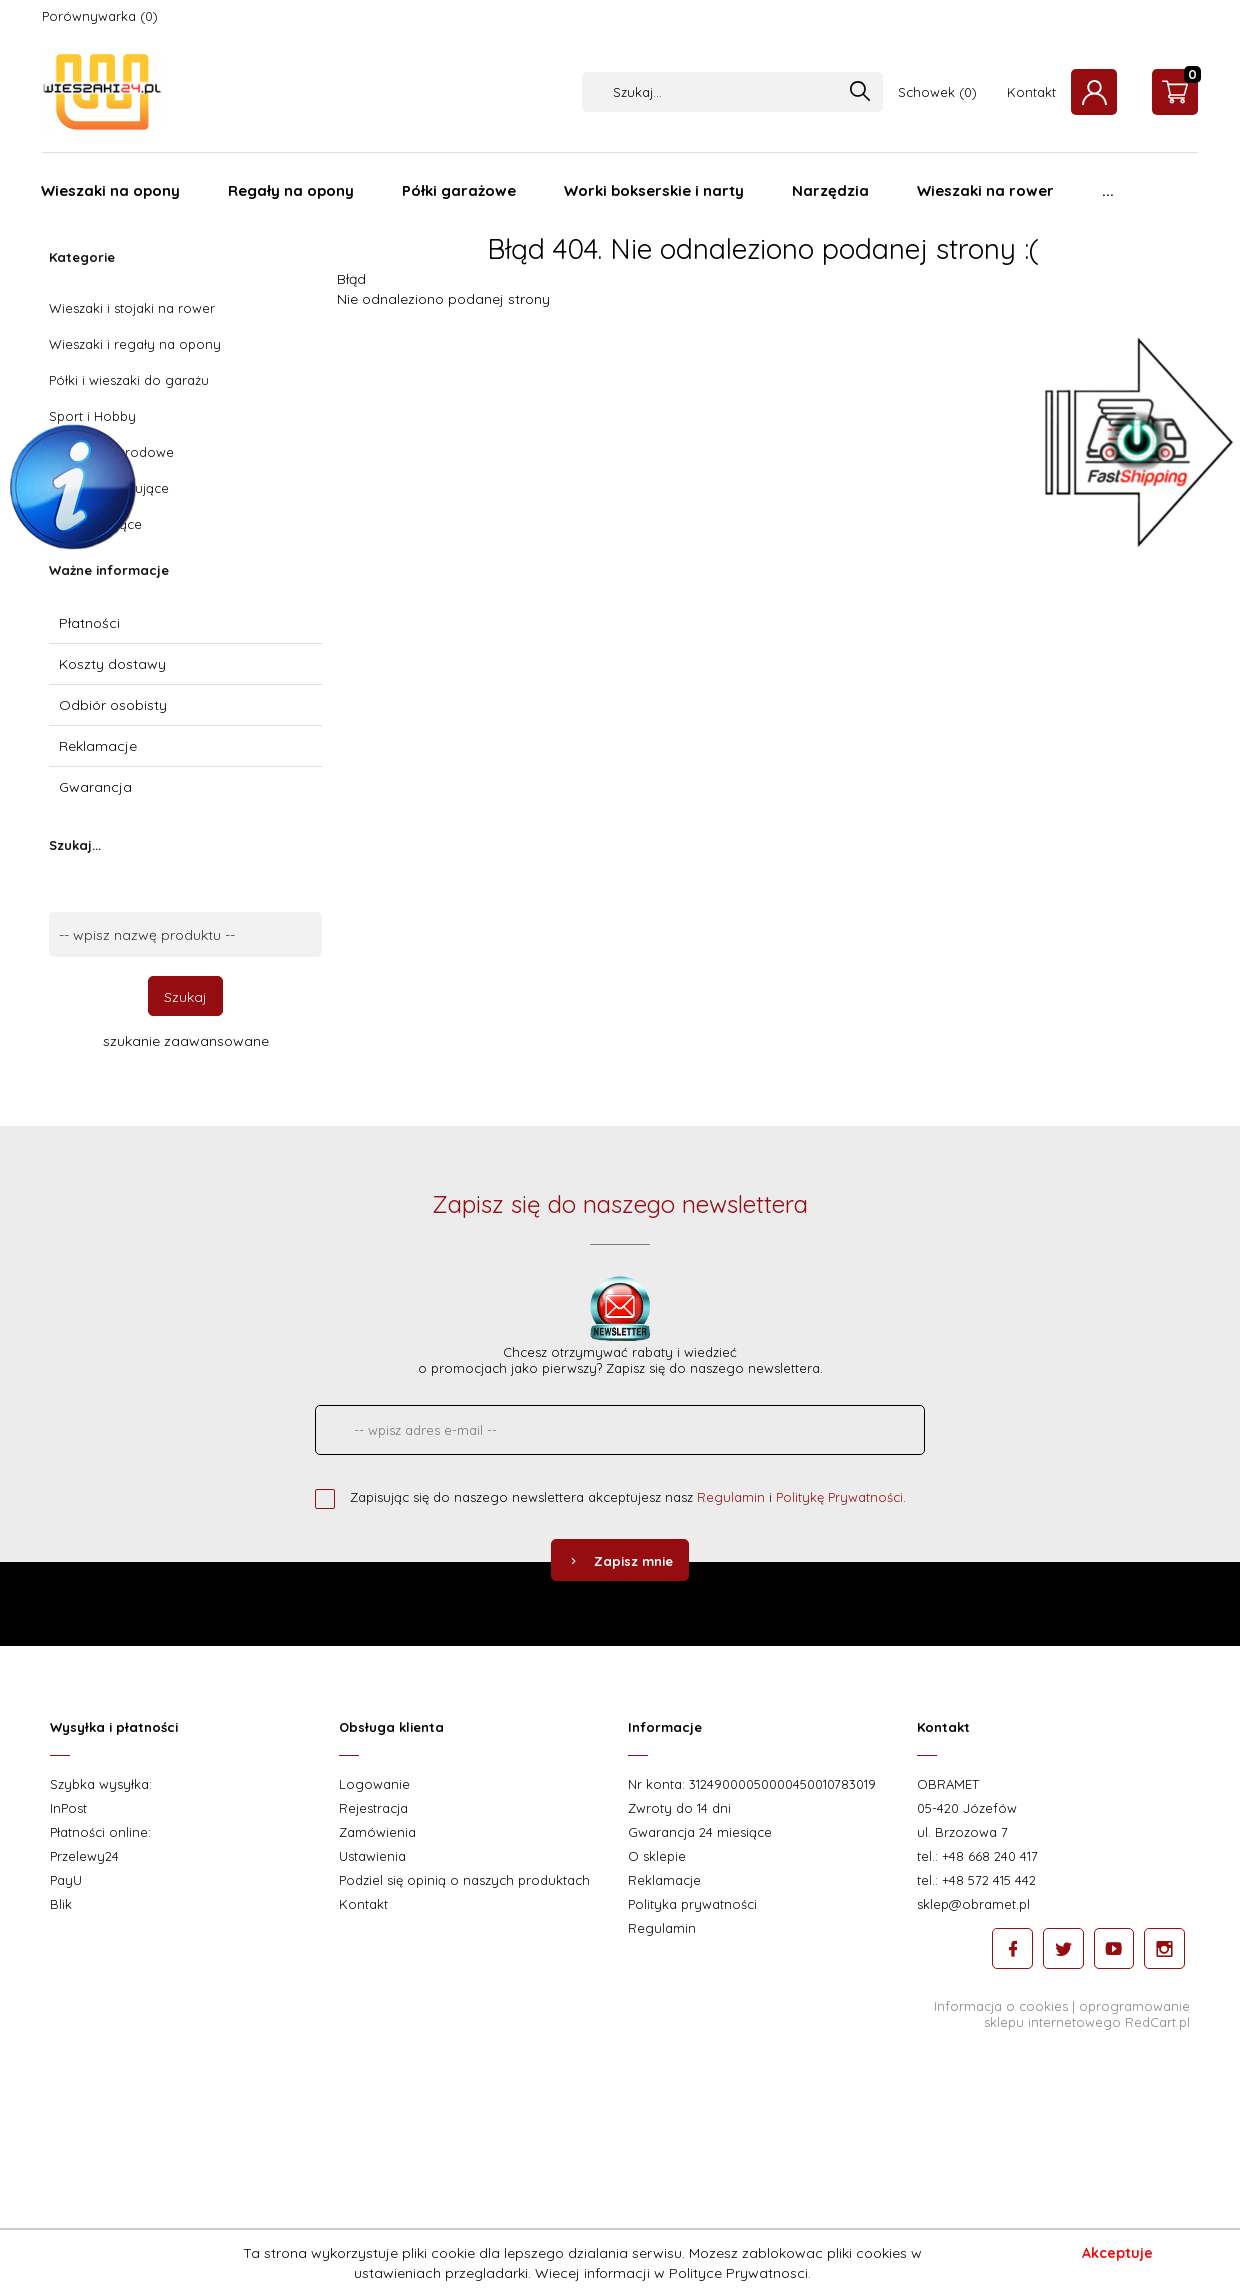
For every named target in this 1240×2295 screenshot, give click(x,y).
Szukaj (185, 997)
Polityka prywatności (692, 1904)
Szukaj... (75, 845)
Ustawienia (372, 1856)
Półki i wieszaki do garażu (129, 380)
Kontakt (1031, 92)
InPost (68, 1808)
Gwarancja (95, 787)
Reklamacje (98, 746)
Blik (61, 1904)
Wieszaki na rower (985, 190)
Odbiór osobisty (113, 705)
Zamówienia (377, 1832)
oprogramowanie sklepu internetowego (1087, 2013)
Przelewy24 (84, 1856)
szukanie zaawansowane (186, 1041)
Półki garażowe (459, 190)
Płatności (89, 623)
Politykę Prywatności (839, 1497)
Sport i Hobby (92, 416)
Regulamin (731, 1497)
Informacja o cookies (1001, 2005)
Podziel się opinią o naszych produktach (464, 1880)
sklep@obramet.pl (973, 1904)
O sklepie (657, 1856)
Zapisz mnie (620, 1561)
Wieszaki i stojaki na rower (132, 308)
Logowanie (374, 1784)
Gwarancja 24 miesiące (700, 1832)
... (1108, 190)
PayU (66, 1880)
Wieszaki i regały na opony (135, 344)
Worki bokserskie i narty (654, 190)
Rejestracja (373, 1808)
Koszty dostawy (112, 664)
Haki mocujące (95, 524)
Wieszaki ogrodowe (111, 452)
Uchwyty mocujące (109, 488)
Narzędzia (830, 190)
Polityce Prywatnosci (738, 2273)
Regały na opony (291, 190)
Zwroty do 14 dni (679, 1808)
